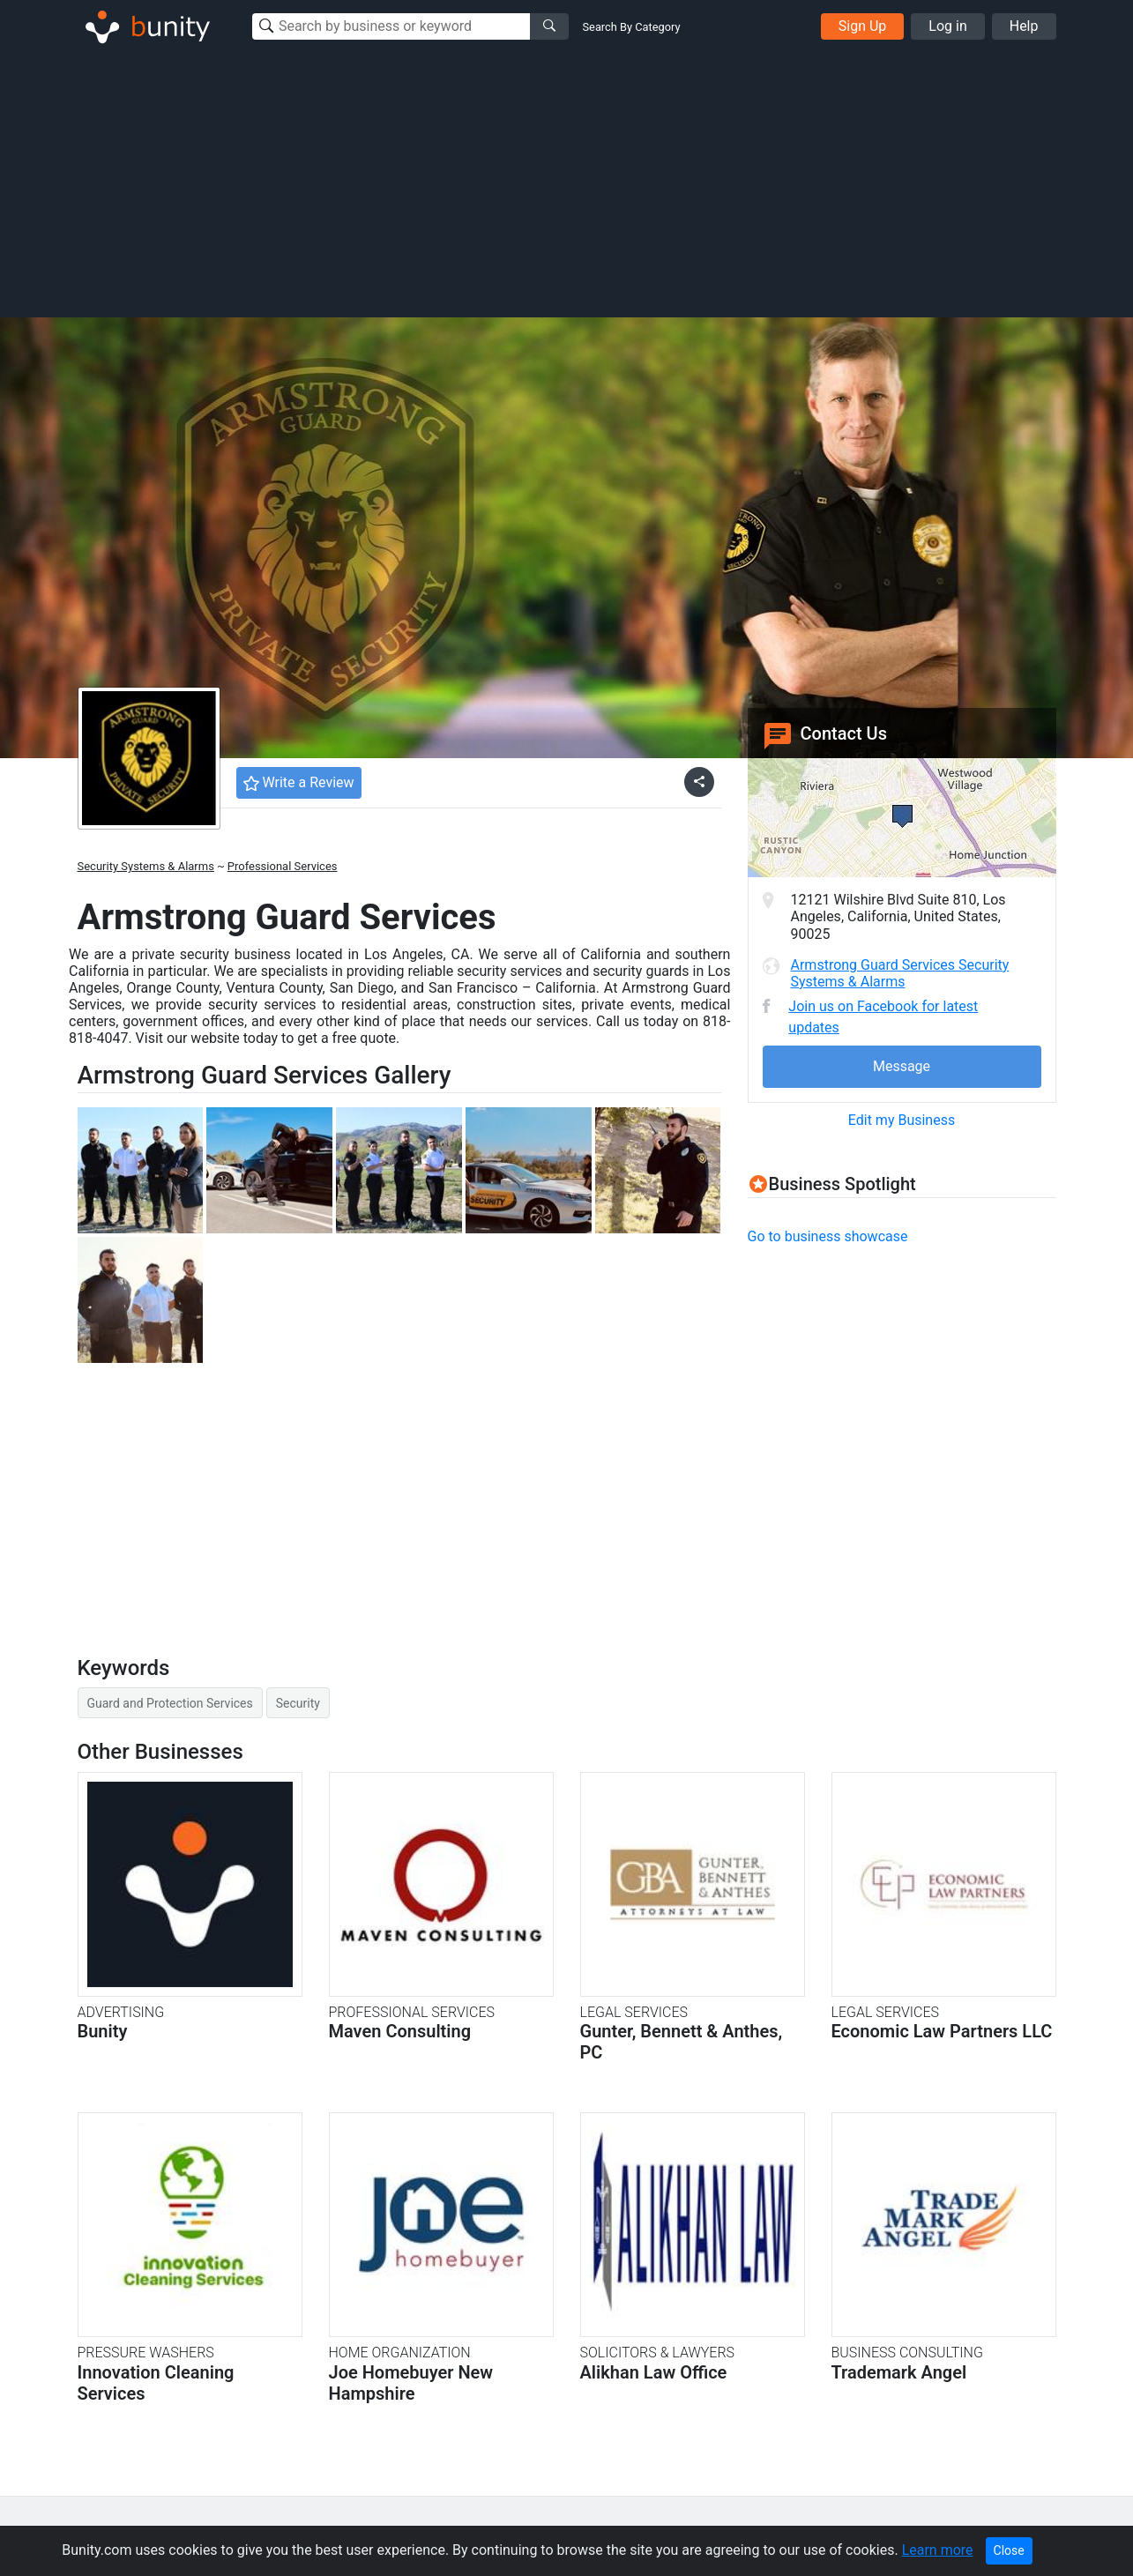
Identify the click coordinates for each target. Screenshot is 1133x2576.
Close (1009, 2550)
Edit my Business (901, 1120)
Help (1024, 26)
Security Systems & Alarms (146, 866)
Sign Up (863, 26)
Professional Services (282, 866)
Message (901, 1066)
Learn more (937, 2550)
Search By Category (632, 27)
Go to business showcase (828, 1236)
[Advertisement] (567, 183)
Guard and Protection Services (170, 1703)
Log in (947, 26)
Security (298, 1703)
